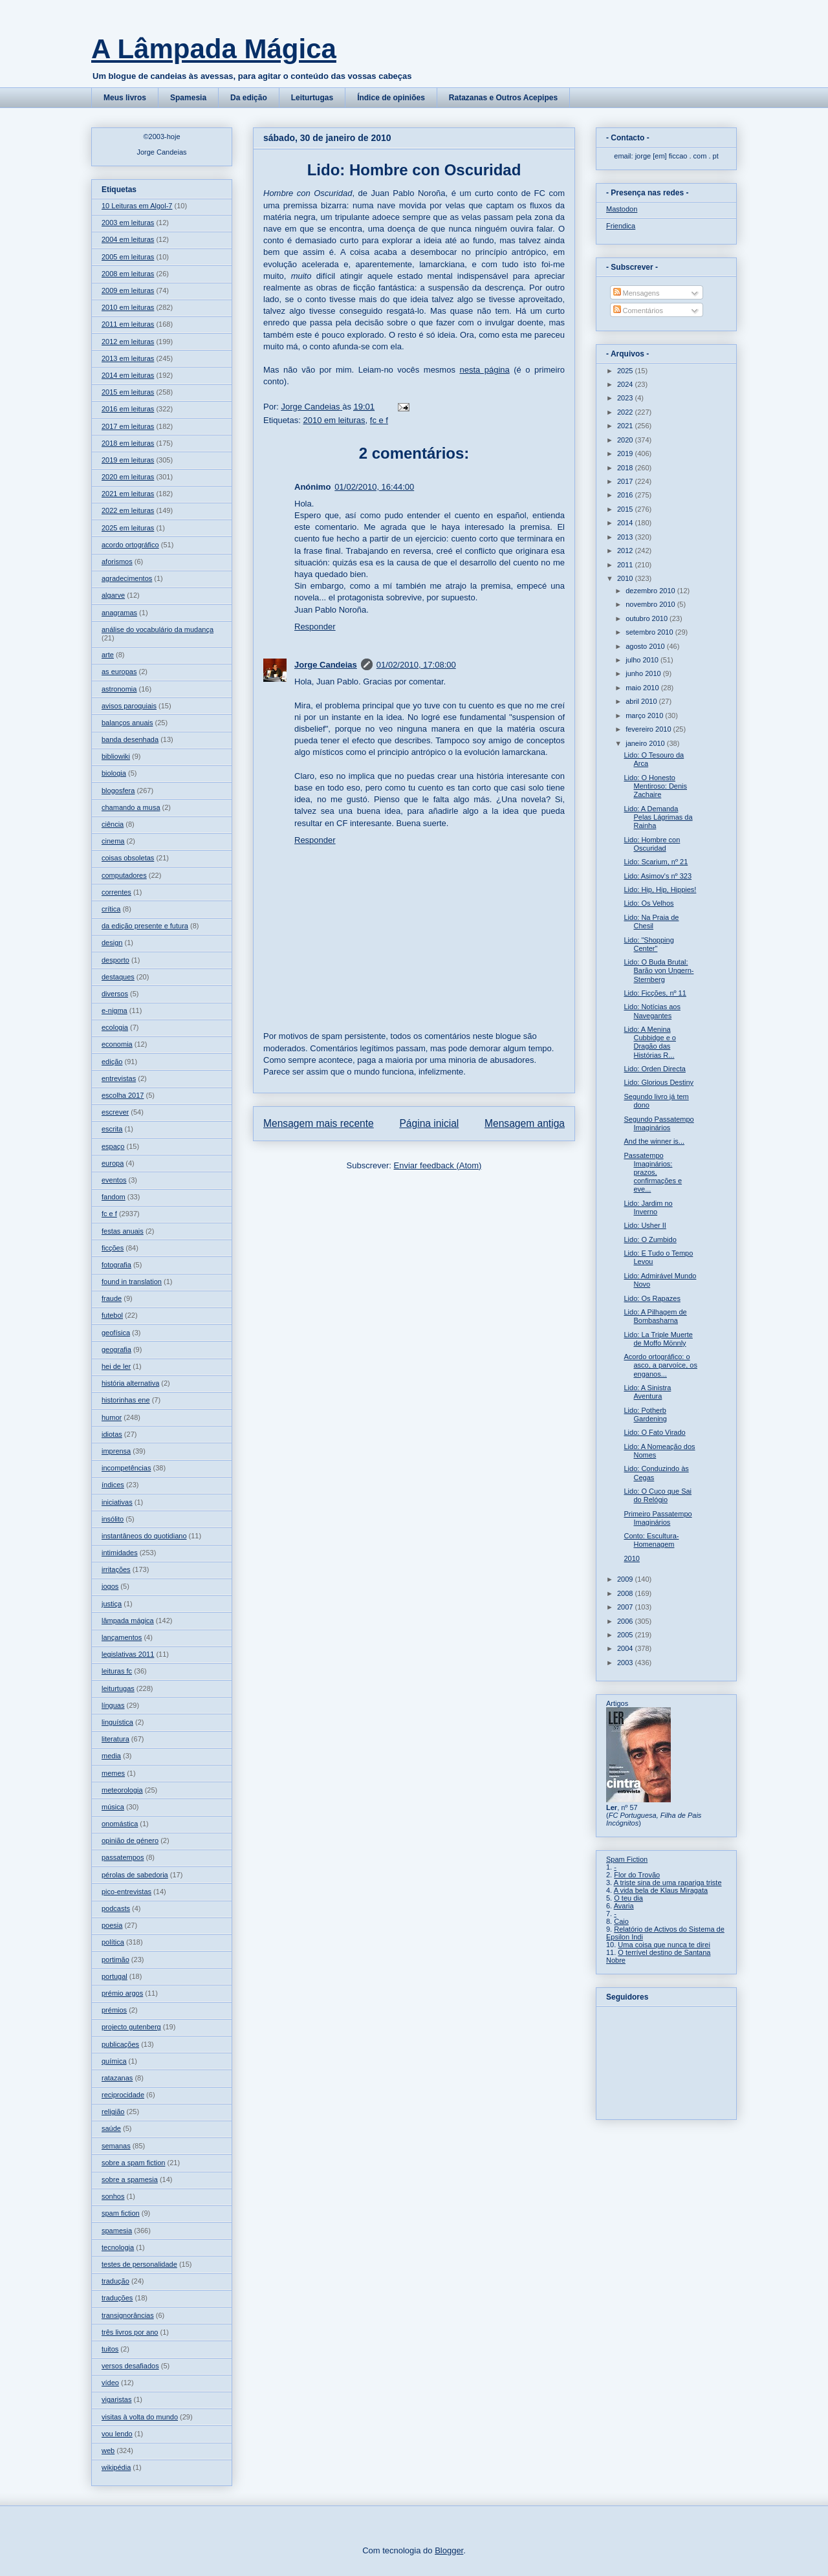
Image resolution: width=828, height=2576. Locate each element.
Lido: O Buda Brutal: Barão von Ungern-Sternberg (658, 970)
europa (113, 1163)
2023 (626, 398)
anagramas (119, 613)
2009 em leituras (128, 290)
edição (112, 1061)
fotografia (116, 1265)
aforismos (117, 561)
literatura (115, 1739)
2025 (626, 371)
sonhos (113, 2196)
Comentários (638, 310)
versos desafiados (130, 2366)
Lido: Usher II (645, 1225)
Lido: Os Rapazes (652, 1298)
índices (113, 1485)
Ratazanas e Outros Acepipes (503, 97)
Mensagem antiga (525, 1123)
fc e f (379, 420)
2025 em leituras (128, 528)
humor (112, 1417)
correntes (116, 892)
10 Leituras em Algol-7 (137, 206)
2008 (626, 1593)
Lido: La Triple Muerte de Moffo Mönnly (658, 1339)
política (113, 1942)
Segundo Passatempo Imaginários (658, 1123)
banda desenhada (130, 739)
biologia (114, 773)
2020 (626, 440)
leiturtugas (118, 1688)
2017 (626, 481)
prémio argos (122, 1993)
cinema (113, 841)
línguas (113, 1705)
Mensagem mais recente (318, 1123)
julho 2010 (643, 660)
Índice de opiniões (391, 97)
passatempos (123, 1857)
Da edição (248, 97)
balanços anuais (127, 722)
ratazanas (117, 2078)
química (114, 2061)
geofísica (116, 1333)
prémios (114, 2010)
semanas (116, 2146)
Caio (621, 1921)
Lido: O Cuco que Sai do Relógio (658, 1495)
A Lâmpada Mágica (213, 49)
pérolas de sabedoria (135, 1875)
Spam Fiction (627, 1859)
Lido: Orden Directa (654, 1069)
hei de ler (116, 1366)
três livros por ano (130, 2332)
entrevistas (119, 1078)
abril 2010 (642, 701)
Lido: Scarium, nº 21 (656, 862)
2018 (626, 468)
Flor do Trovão (637, 1875)
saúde (111, 2128)
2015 (626, 509)
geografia (116, 1349)
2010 (626, 578)
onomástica (120, 1824)
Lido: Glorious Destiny (658, 1082)
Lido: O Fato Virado (654, 1432)
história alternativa (130, 1383)
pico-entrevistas (126, 1891)
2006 (626, 1621)
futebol (112, 1315)
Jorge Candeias (325, 665)
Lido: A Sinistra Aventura (647, 1392)
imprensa (116, 1451)
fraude (112, 1298)
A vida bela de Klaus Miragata (661, 1890)
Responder (315, 626)
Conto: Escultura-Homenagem (651, 1540)
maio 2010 (643, 688)
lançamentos (122, 1637)
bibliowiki (116, 756)
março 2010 (645, 715)
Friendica (620, 226)
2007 (626, 1607)
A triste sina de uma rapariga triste (668, 1882)
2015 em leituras (128, 392)
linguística (117, 1722)
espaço (113, 1146)
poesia (112, 1925)
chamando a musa (131, 807)
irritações (116, 1569)
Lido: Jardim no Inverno (648, 1207)
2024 (626, 384)
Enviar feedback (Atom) (438, 1165)
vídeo (110, 2382)
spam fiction (121, 2213)
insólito (113, 1519)
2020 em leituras (128, 477)
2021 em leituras (128, 493)
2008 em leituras (128, 274)
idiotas (112, 1434)
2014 (626, 523)
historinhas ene (126, 1400)
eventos (114, 1180)
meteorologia (122, 1790)
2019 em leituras (128, 460)
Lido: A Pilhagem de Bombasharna (655, 1316)
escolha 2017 (123, 1095)
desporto (115, 960)
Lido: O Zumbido (650, 1239)
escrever (115, 1112)
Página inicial (429, 1123)
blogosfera (118, 790)
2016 (626, 495)
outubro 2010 (648, 618)
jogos (110, 1586)
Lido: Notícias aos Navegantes (652, 1011)
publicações (120, 2044)
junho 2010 (644, 673)
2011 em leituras (128, 324)
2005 (626, 1635)
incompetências (126, 1468)
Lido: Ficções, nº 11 (655, 993)
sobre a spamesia (130, 2179)
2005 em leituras (128, 257)
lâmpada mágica (128, 1620)
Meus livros (125, 97)
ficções (113, 1248)
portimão (115, 1959)
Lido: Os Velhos (648, 903)
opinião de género (130, 1840)
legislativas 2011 (128, 1654)
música (113, 1807)
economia (117, 1044)
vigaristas (116, 2399)
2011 (626, 565)
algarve (113, 595)
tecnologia (118, 2247)
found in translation (132, 1281)
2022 (626, 412)
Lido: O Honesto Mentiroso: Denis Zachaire (655, 786)
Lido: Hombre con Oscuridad (652, 844)
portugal (114, 1976)
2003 (626, 1662)
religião (113, 2111)
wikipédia (116, 2467)
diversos (115, 994)
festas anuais (123, 1231)
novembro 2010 (651, 604)
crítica (111, 909)
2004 (626, 1648)
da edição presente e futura (145, 926)
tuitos (110, 2349)
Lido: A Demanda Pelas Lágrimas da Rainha (658, 817)
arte (108, 655)
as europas (119, 671)
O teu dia (628, 1898)
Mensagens (636, 293)
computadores (124, 875)
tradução (115, 2281)
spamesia (117, 2230)
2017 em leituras (128, 426)
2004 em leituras (128, 239)
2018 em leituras (128, 443)
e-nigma (114, 1010)
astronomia (119, 689)
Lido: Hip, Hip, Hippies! (660, 889)
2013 (626, 537)
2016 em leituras (128, 409)
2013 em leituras (128, 358)
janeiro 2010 (646, 743)
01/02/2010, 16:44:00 (374, 487)
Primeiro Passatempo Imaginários (658, 1518)
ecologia (115, 1027)
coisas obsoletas (128, 858)
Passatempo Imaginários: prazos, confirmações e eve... (653, 1173)
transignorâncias (128, 2315)
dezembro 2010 (651, 591)
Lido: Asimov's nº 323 (658, 876)
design (112, 942)
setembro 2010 (650, 632)
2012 (626, 550)
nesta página (484, 370)
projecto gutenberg (131, 2027)
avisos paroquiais (129, 706)
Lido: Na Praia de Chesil (651, 921)
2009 (626, 1579)
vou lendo (117, 2434)
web (108, 2450)
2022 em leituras (128, 510)
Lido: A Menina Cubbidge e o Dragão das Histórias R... (649, 1042)
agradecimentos (127, 578)
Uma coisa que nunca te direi (664, 1944)
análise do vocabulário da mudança (157, 629)
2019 (626, 453)
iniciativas (117, 1502)
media (111, 1756)
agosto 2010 (646, 646)
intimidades (120, 1552)
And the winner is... (654, 1141)
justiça (112, 1604)
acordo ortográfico (130, 545)
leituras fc (117, 1671)
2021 (626, 426)
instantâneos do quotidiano (144, 1536)
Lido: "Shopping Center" (648, 944)
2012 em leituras (128, 341)
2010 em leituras (334, 420)
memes (113, 1773)
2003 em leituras (128, 222)
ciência (113, 824)
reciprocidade (123, 2095)
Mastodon (621, 209)
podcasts (116, 1908)
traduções (117, 2298)
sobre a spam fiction (133, 2163)
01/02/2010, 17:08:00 (416, 665)
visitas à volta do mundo (140, 2417)
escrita (112, 1129)
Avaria (624, 1906)
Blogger (449, 2550)
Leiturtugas (312, 97)
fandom (113, 1197)
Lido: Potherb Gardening (645, 1414)
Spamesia (188, 97)
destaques (118, 977)
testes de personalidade (139, 2264)
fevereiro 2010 (649, 729)
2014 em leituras (128, 375)
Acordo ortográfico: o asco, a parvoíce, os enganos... (660, 1365)
